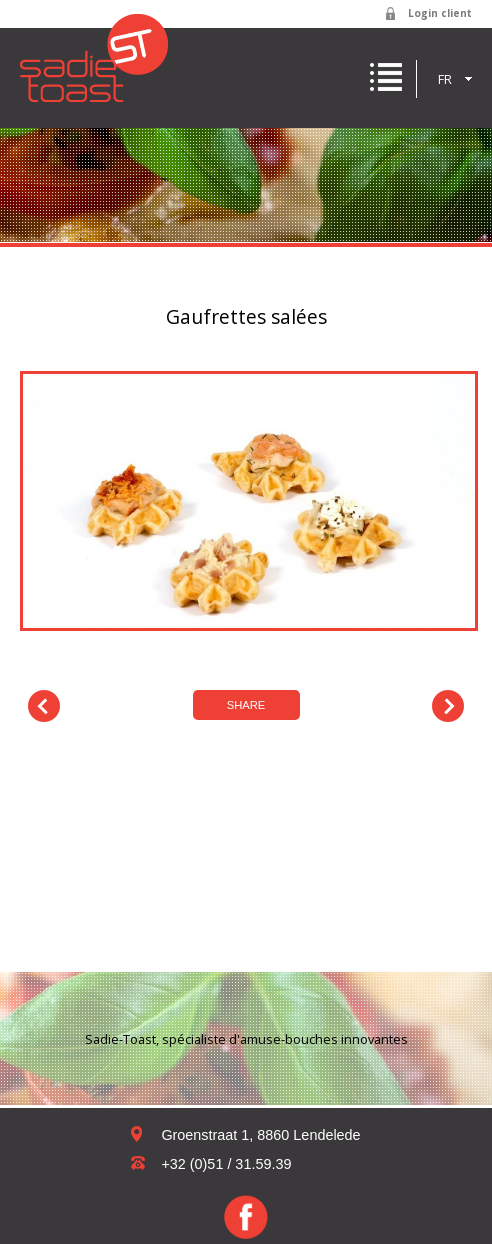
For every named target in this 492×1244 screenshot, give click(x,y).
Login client (440, 13)
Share (246, 705)
